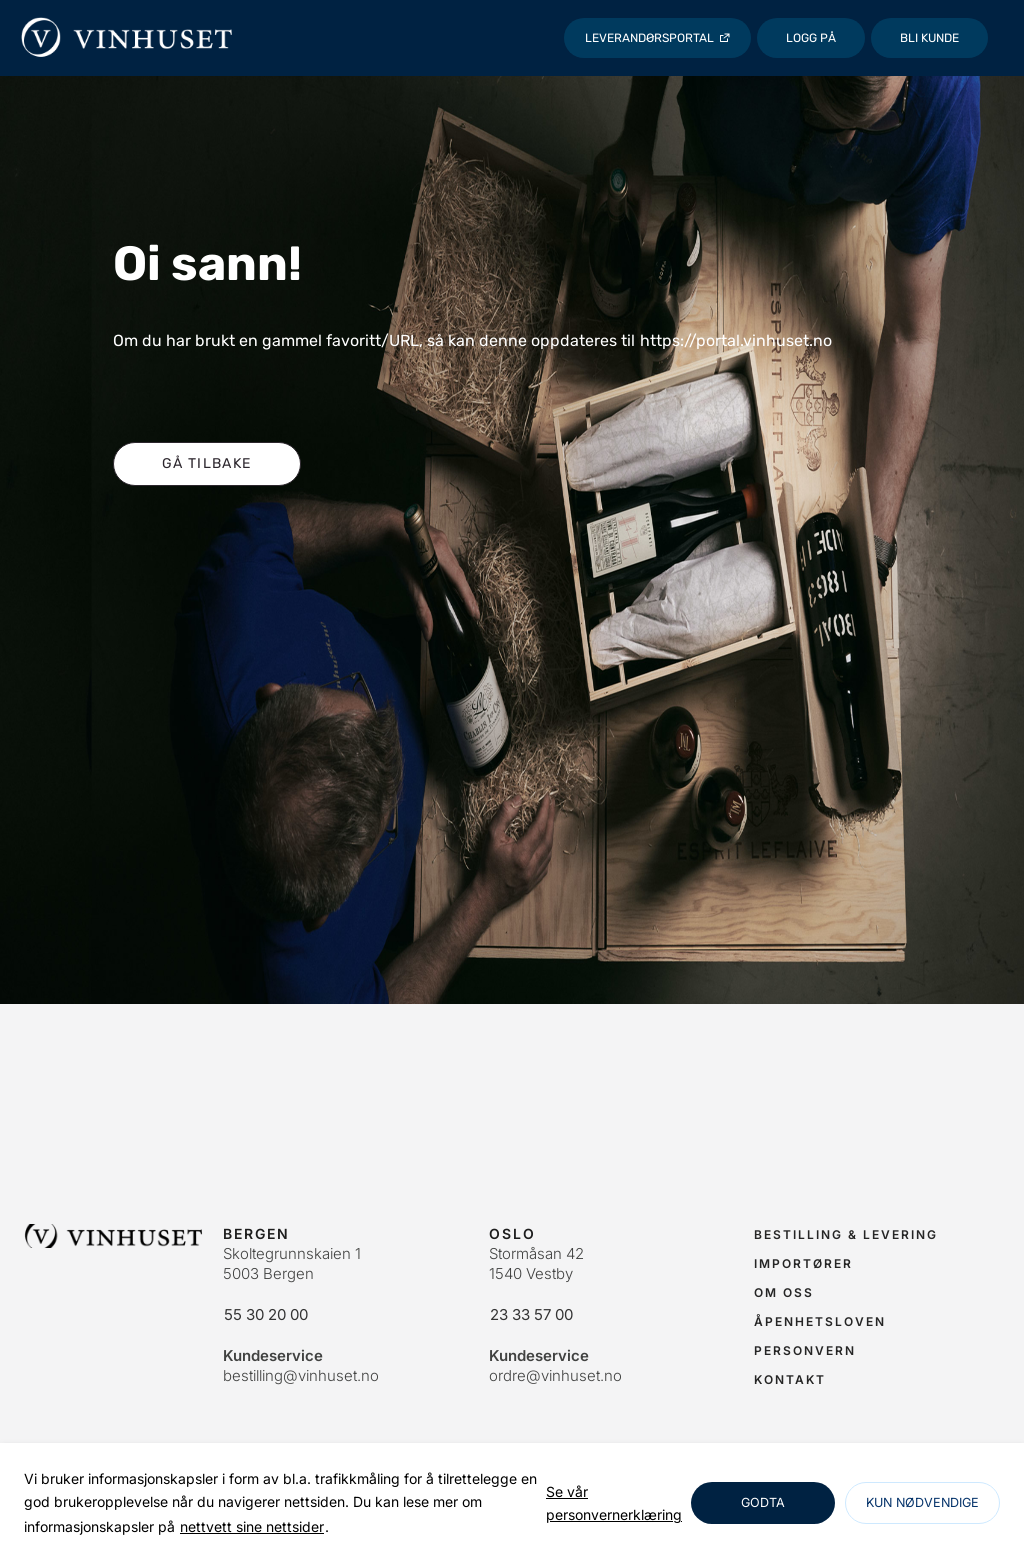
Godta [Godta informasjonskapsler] (763, 1502)
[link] (614, 1504)
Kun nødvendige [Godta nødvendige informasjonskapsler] (922, 1502)
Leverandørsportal (649, 38)
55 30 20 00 (266, 1314)
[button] (207, 464)
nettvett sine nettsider (252, 1526)
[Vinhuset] (128, 38)
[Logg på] (811, 38)
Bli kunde (929, 38)
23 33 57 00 (531, 1314)
